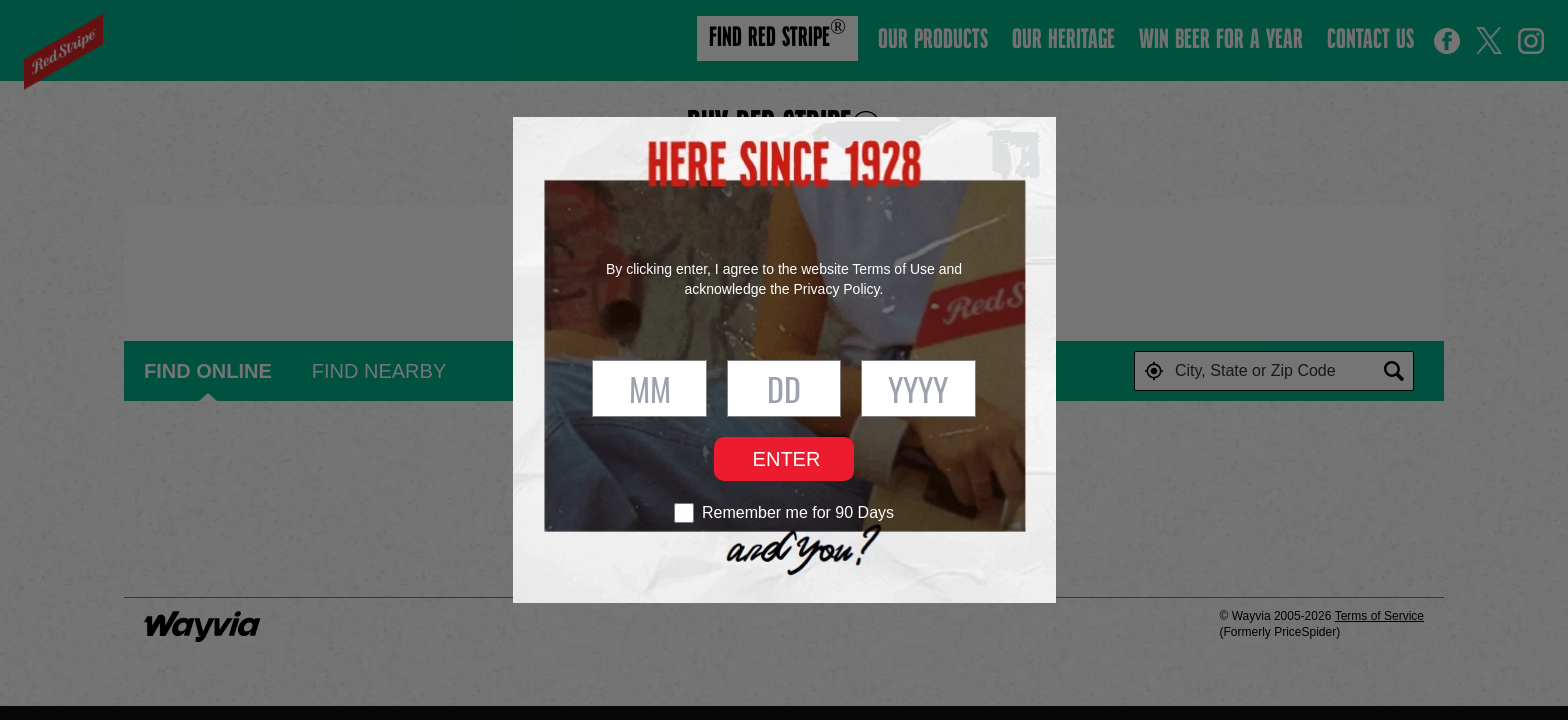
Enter (787, 459)
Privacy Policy (836, 289)
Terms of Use (893, 269)
